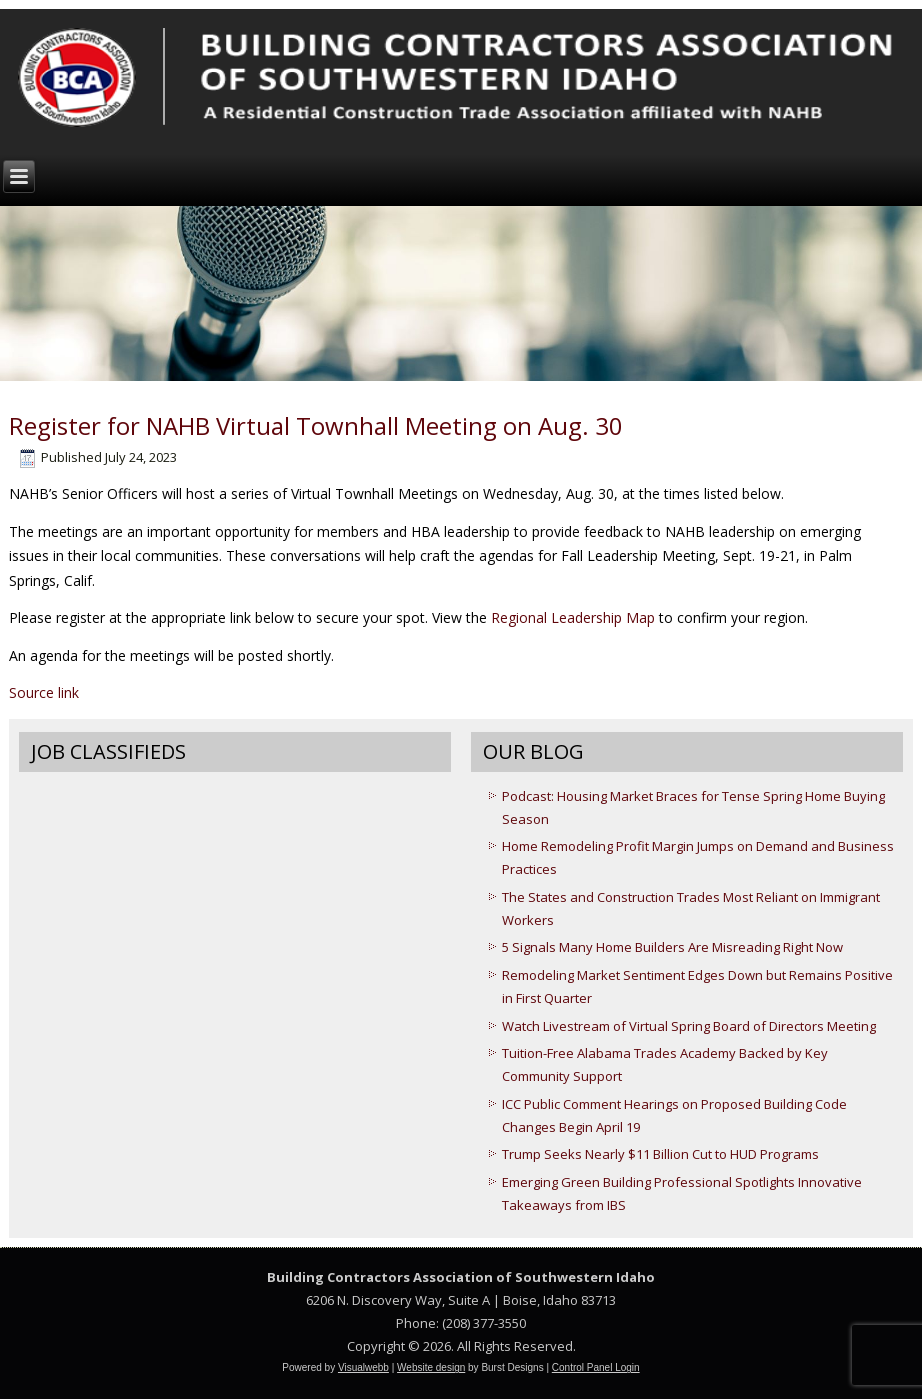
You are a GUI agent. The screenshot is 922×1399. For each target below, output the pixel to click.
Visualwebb (363, 1367)
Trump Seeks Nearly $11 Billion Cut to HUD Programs (660, 1154)
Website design (431, 1367)
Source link (44, 692)
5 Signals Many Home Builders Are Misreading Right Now (672, 947)
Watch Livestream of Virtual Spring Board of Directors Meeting (689, 1026)
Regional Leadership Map (573, 617)
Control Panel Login (596, 1367)
